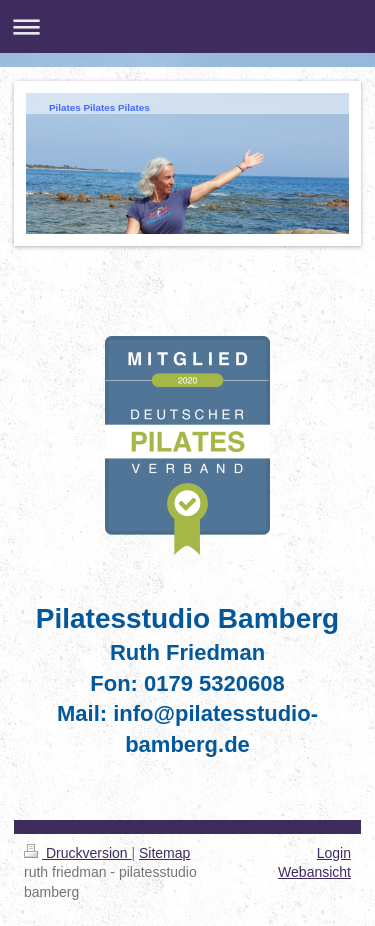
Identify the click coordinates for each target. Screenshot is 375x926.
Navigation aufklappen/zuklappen (187, 26)
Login (334, 853)
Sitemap (164, 853)
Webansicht (314, 872)
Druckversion (77, 853)
